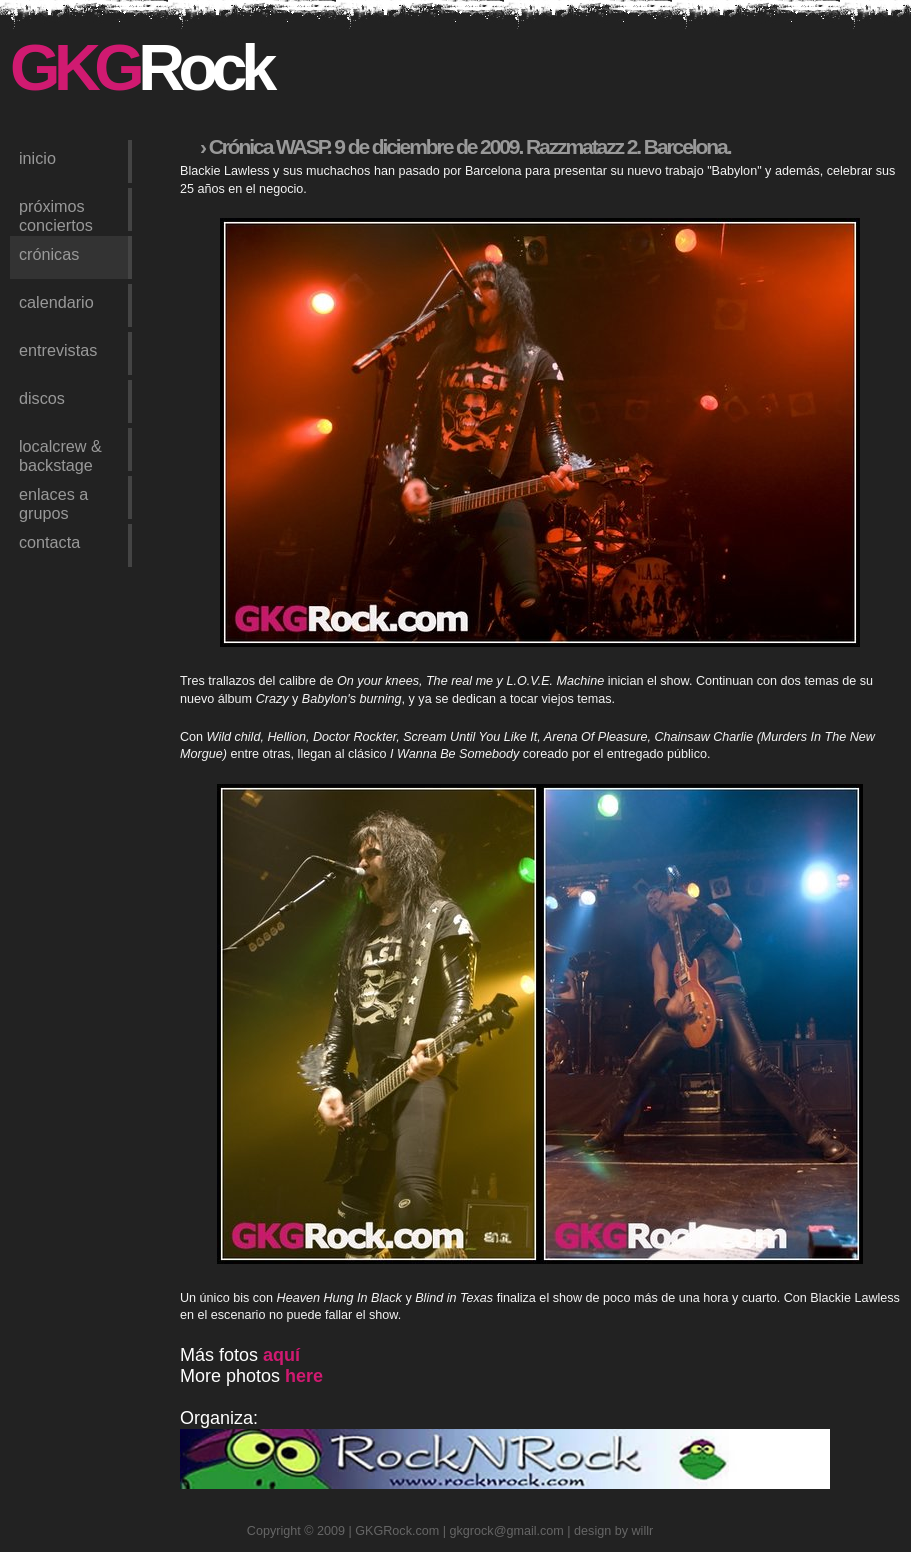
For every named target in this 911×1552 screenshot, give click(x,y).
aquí (281, 1355)
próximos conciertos (56, 214)
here (304, 1376)
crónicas (49, 254)
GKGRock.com (397, 1531)
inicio (37, 158)
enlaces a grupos (53, 502)
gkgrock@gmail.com (507, 1531)
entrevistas (58, 350)
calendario (56, 302)
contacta (49, 542)
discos (42, 398)
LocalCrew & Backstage (60, 454)
